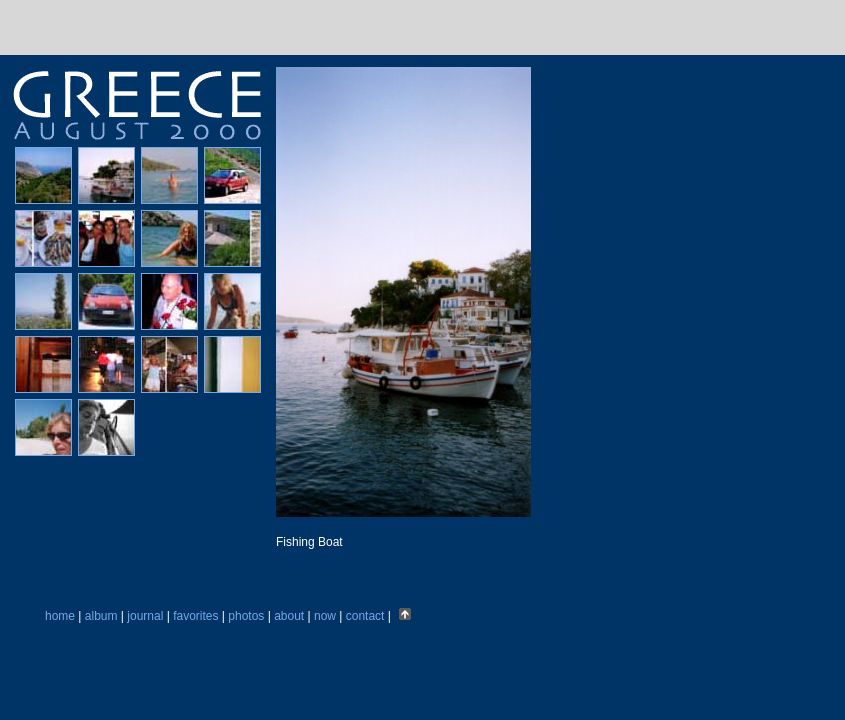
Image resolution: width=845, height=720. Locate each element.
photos (246, 616)
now (325, 616)
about (289, 616)
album (101, 616)
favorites (195, 616)
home (60, 616)
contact (365, 616)
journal (145, 616)
